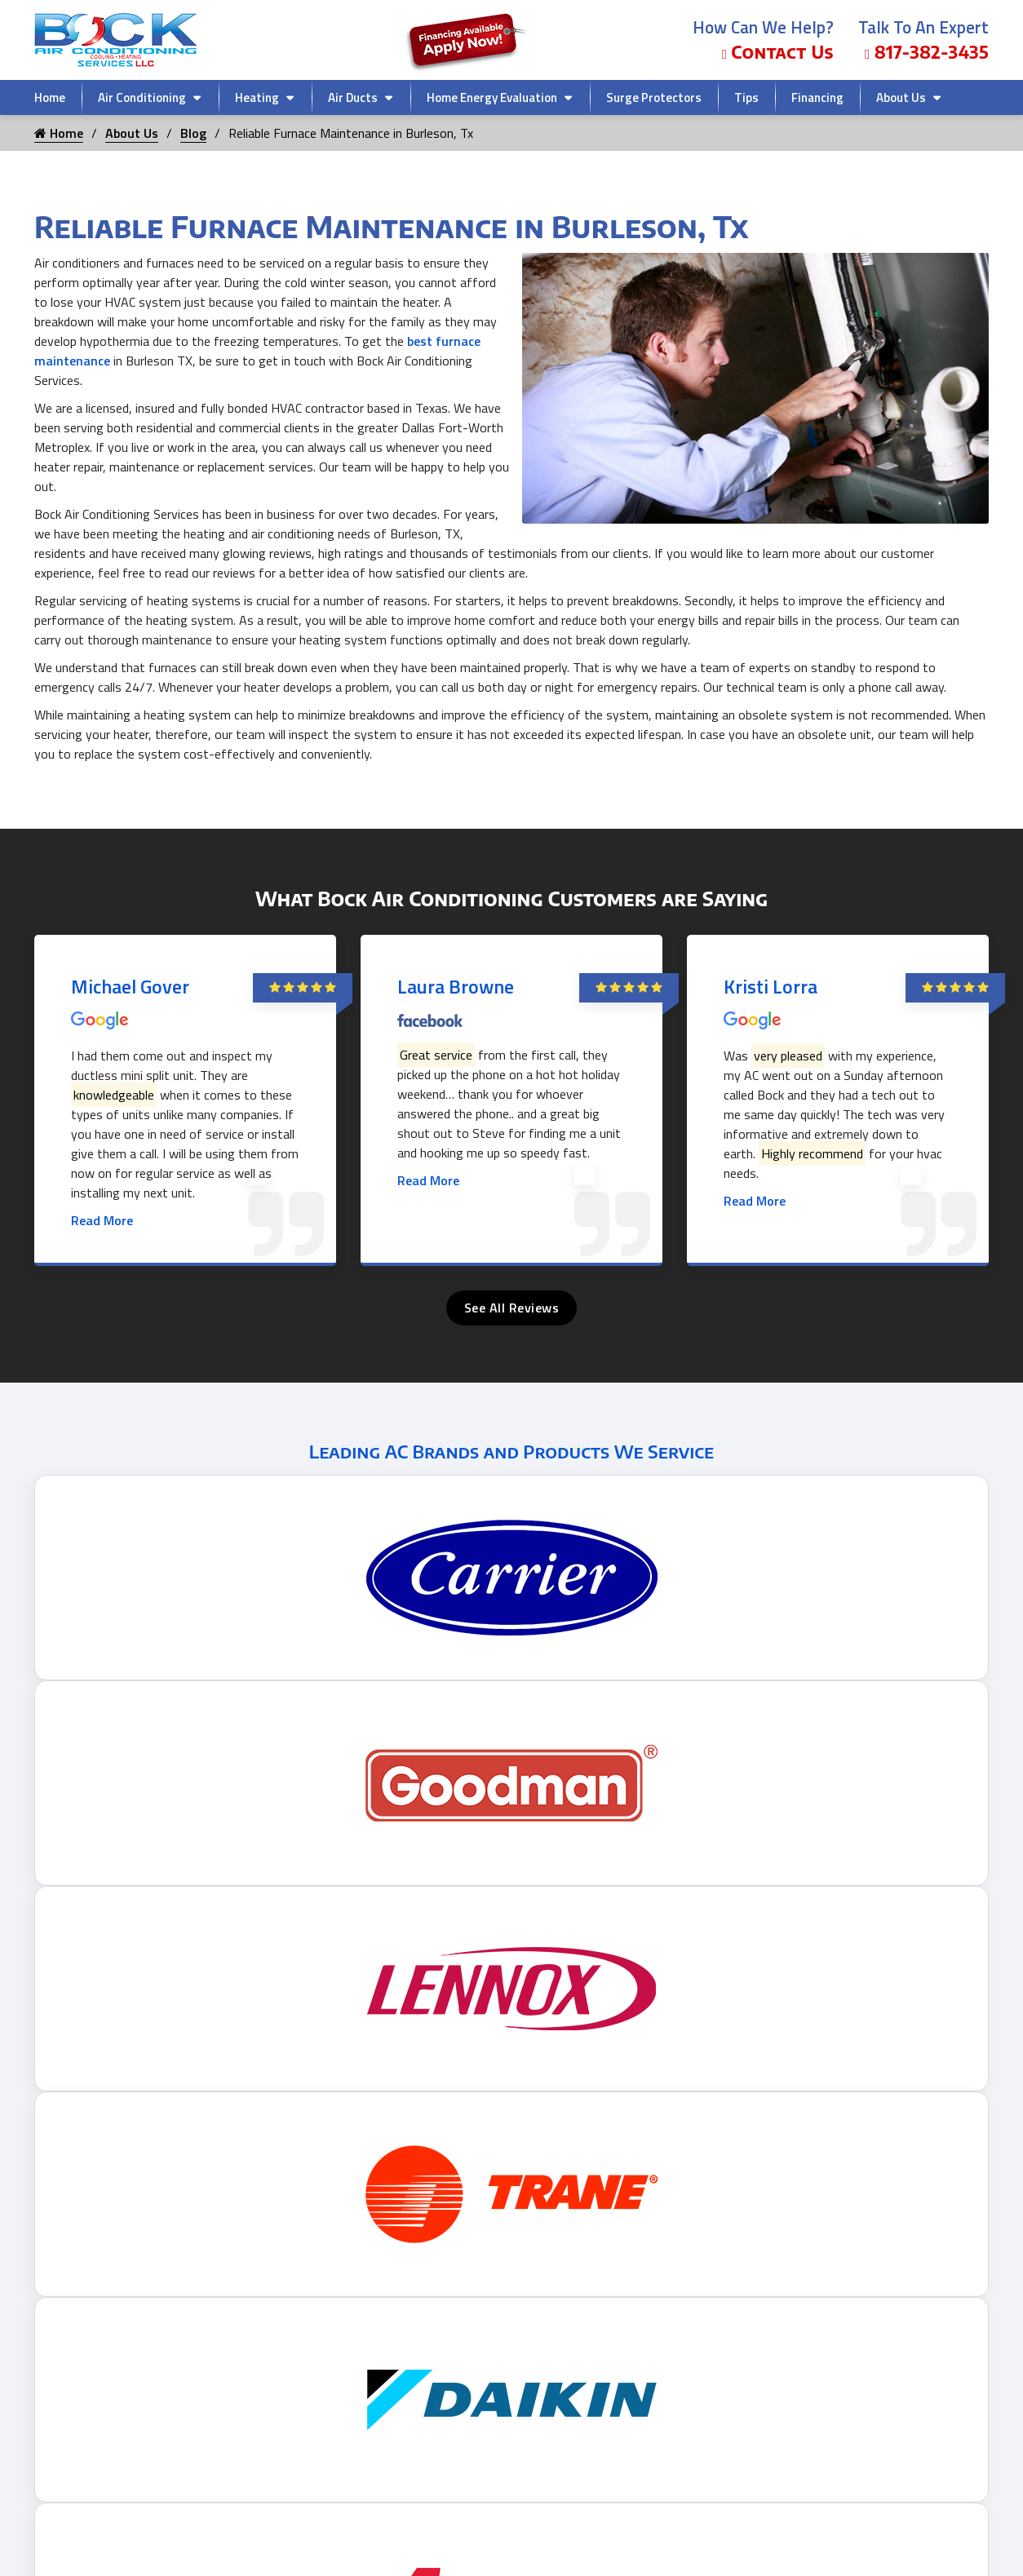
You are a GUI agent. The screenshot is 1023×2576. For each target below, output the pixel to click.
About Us (901, 97)
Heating (257, 97)
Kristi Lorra (770, 986)
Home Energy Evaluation (492, 97)
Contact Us (778, 52)
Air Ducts (353, 97)
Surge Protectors (654, 97)
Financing (817, 97)
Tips (746, 97)
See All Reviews (512, 1307)
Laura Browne (455, 986)
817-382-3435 (927, 52)
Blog (193, 133)
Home (49, 97)
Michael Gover (130, 986)
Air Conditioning (142, 97)
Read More (102, 1220)
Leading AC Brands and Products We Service (511, 1451)
